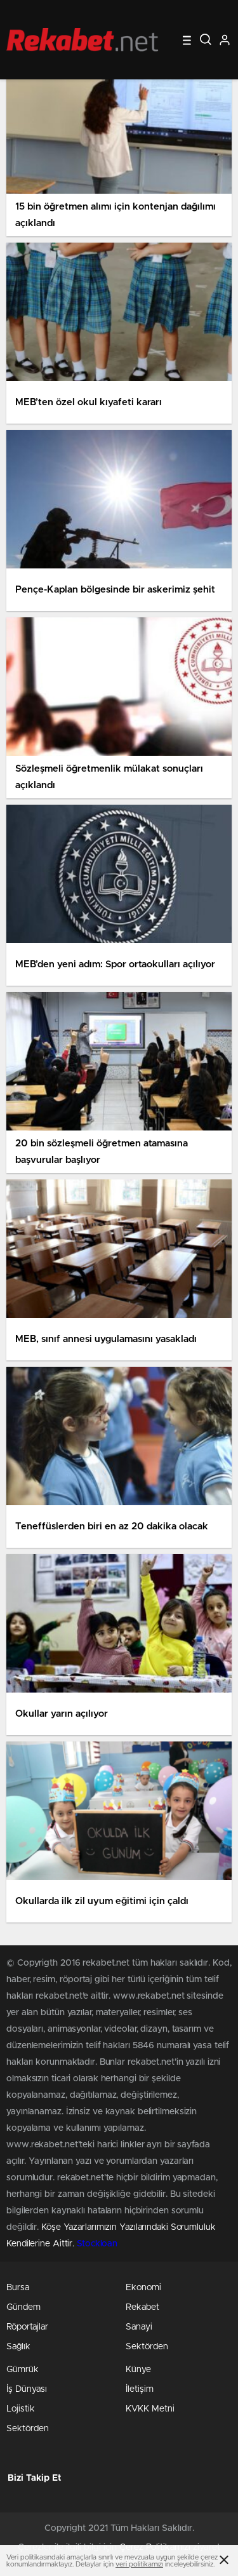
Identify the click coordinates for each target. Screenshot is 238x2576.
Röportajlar (27, 2327)
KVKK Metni (150, 2409)
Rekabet (142, 2307)
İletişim (140, 2389)
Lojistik (20, 2409)
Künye (138, 2369)
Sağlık (18, 2346)
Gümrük (22, 2369)
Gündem (23, 2307)
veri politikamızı (139, 2564)
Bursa (17, 2287)
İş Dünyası (26, 2389)
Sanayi (139, 2327)
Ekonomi (143, 2287)
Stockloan (97, 2243)
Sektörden (147, 2346)
